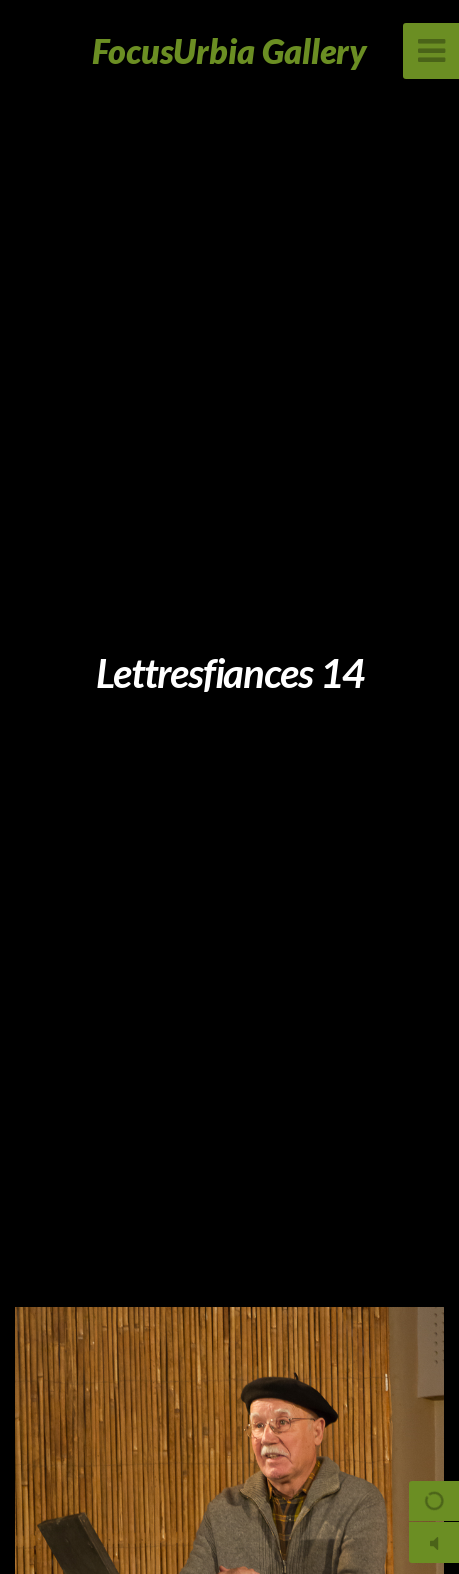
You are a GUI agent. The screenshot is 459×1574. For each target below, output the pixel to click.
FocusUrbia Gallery (229, 50)
